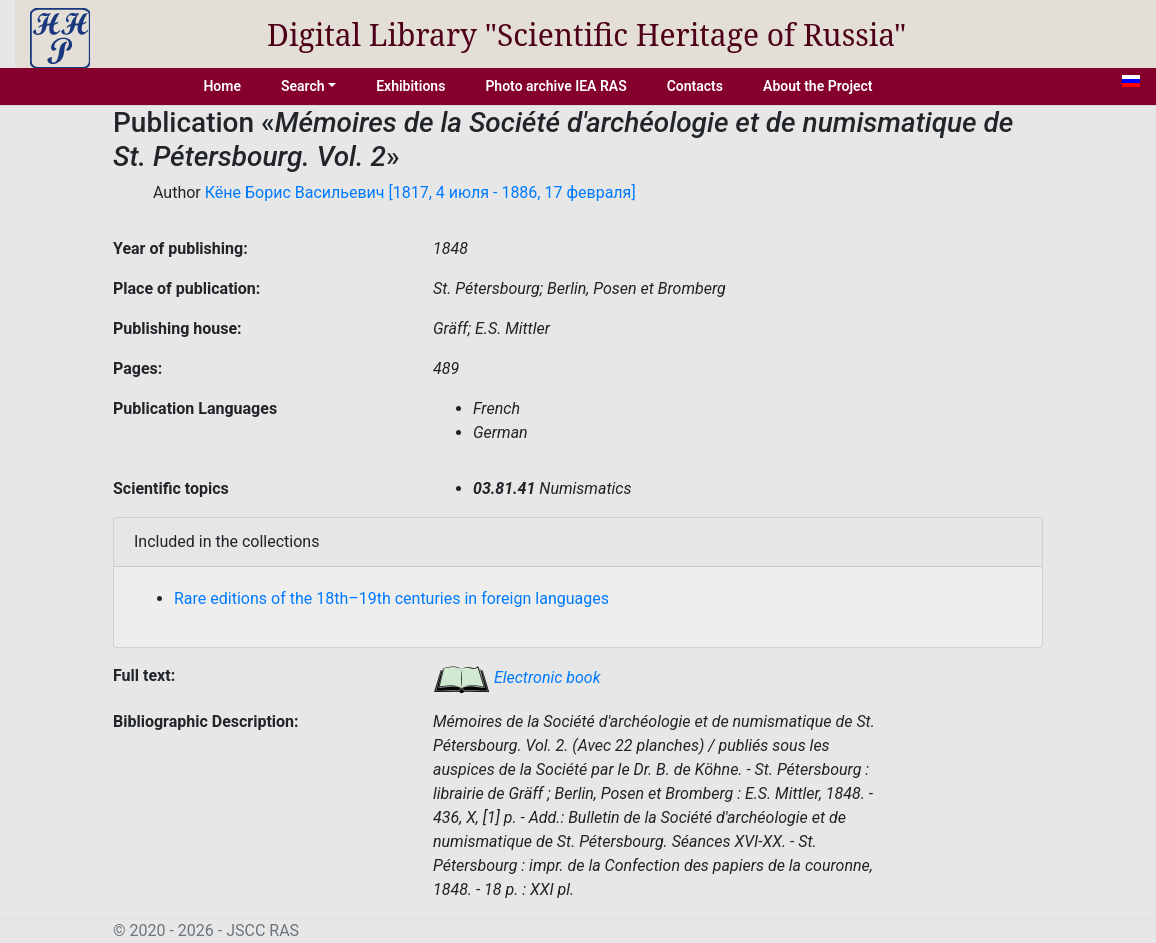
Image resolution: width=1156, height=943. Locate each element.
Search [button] (303, 86)
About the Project (818, 86)
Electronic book (517, 677)
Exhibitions (410, 86)
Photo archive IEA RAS (555, 86)
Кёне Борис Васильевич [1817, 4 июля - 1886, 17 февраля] (420, 192)
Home (222, 86)
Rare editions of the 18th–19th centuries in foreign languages (391, 598)
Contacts (695, 86)
